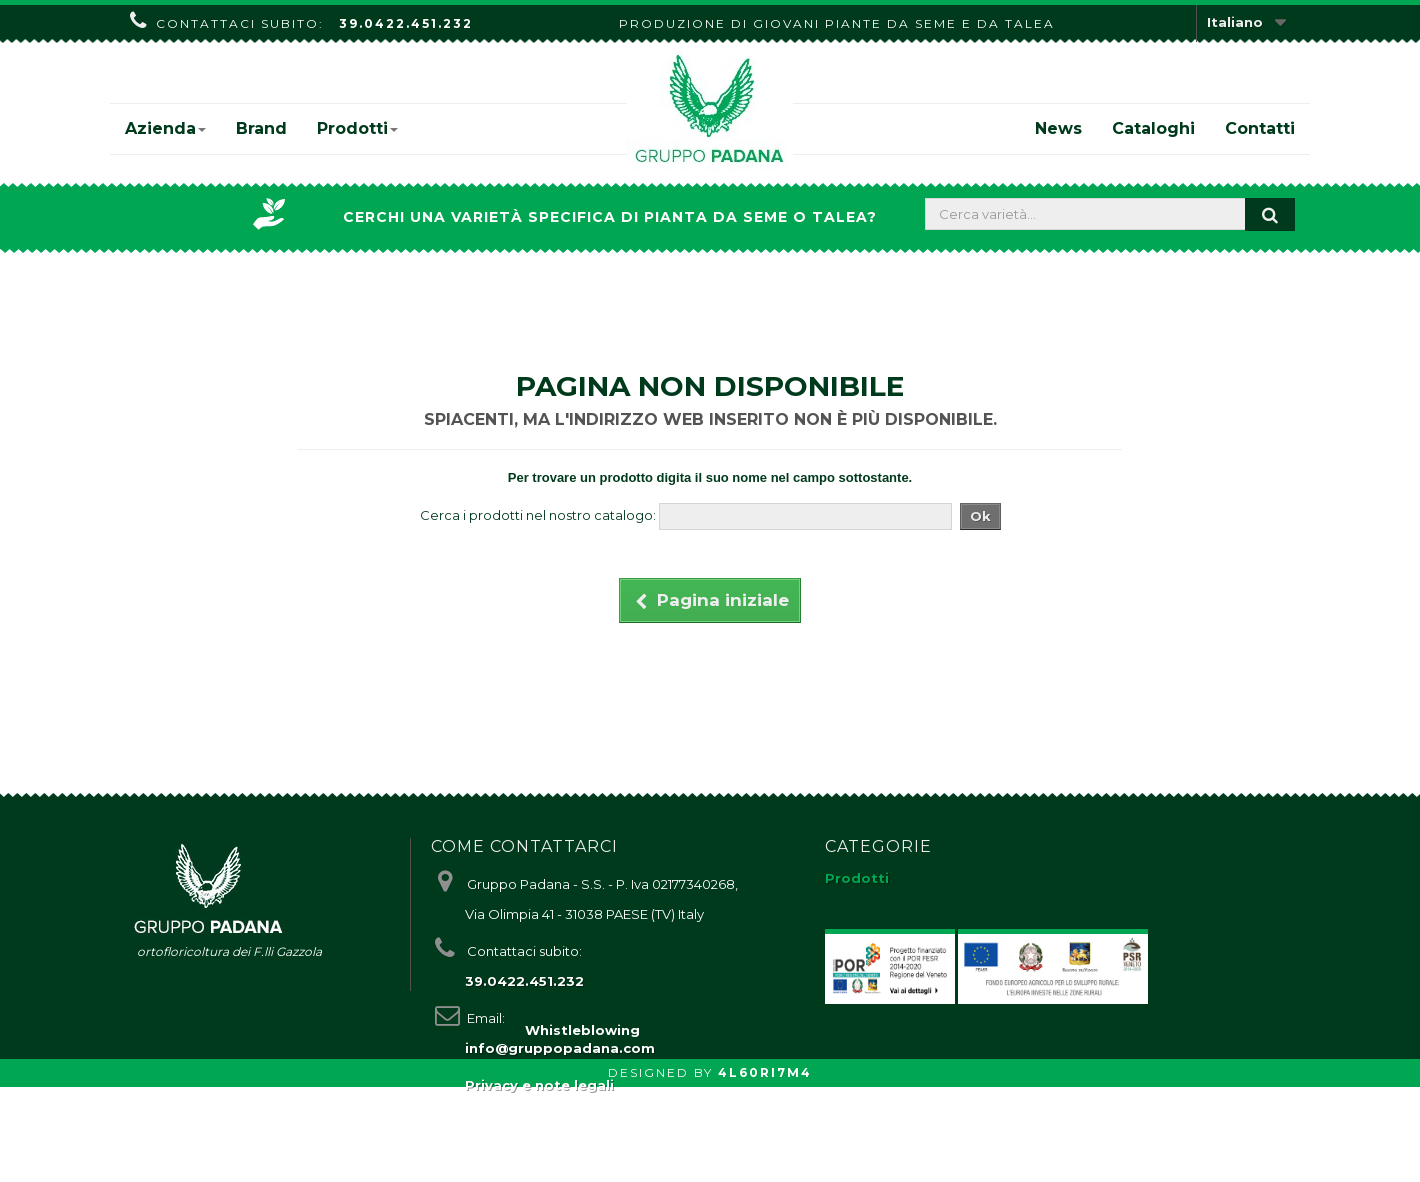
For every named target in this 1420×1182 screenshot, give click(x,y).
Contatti (1260, 128)
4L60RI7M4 (765, 1167)
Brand (261, 128)
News (1058, 128)
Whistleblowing (582, 1125)
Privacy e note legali (539, 1085)
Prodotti (357, 128)
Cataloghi (1153, 128)
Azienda (165, 128)
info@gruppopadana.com (560, 1048)
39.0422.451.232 (406, 23)
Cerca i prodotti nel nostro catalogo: (538, 515)
